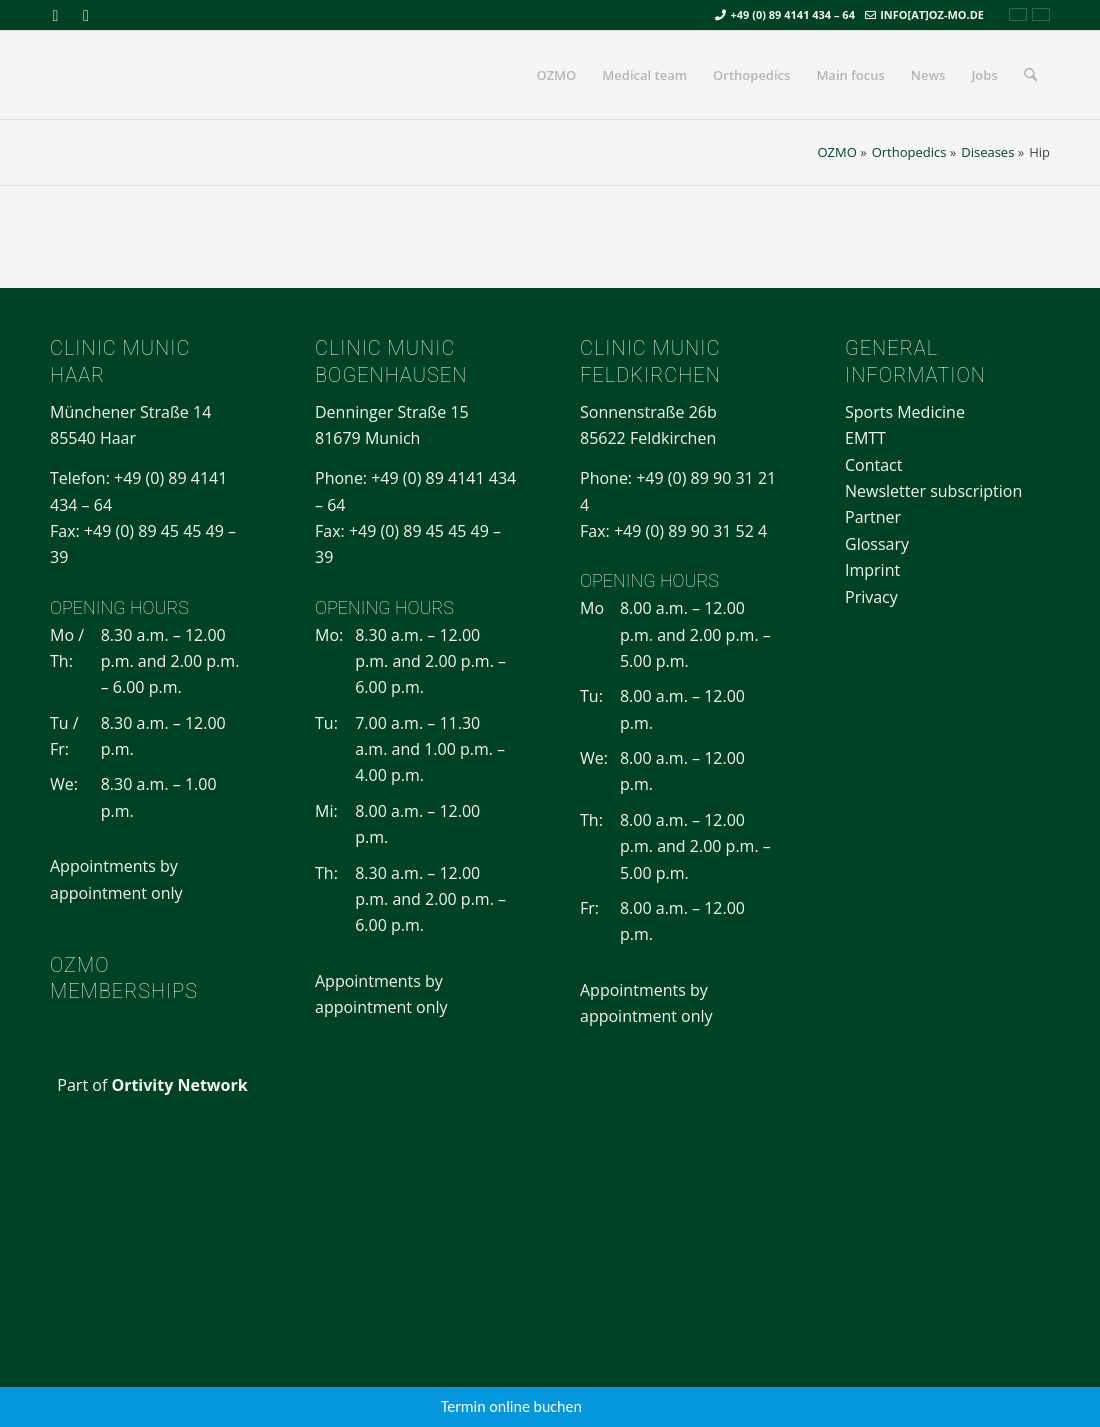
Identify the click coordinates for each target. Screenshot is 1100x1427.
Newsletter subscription (933, 491)
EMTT (865, 438)
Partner (873, 517)
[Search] (1030, 75)
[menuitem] (556, 75)
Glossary (877, 544)
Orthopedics (909, 152)
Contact (873, 465)
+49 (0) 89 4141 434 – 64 (793, 14)
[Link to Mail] (86, 15)
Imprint (872, 570)
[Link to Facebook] (55, 15)
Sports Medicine (905, 412)
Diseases (987, 152)
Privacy (871, 597)
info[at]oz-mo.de (932, 14)
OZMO (836, 152)
